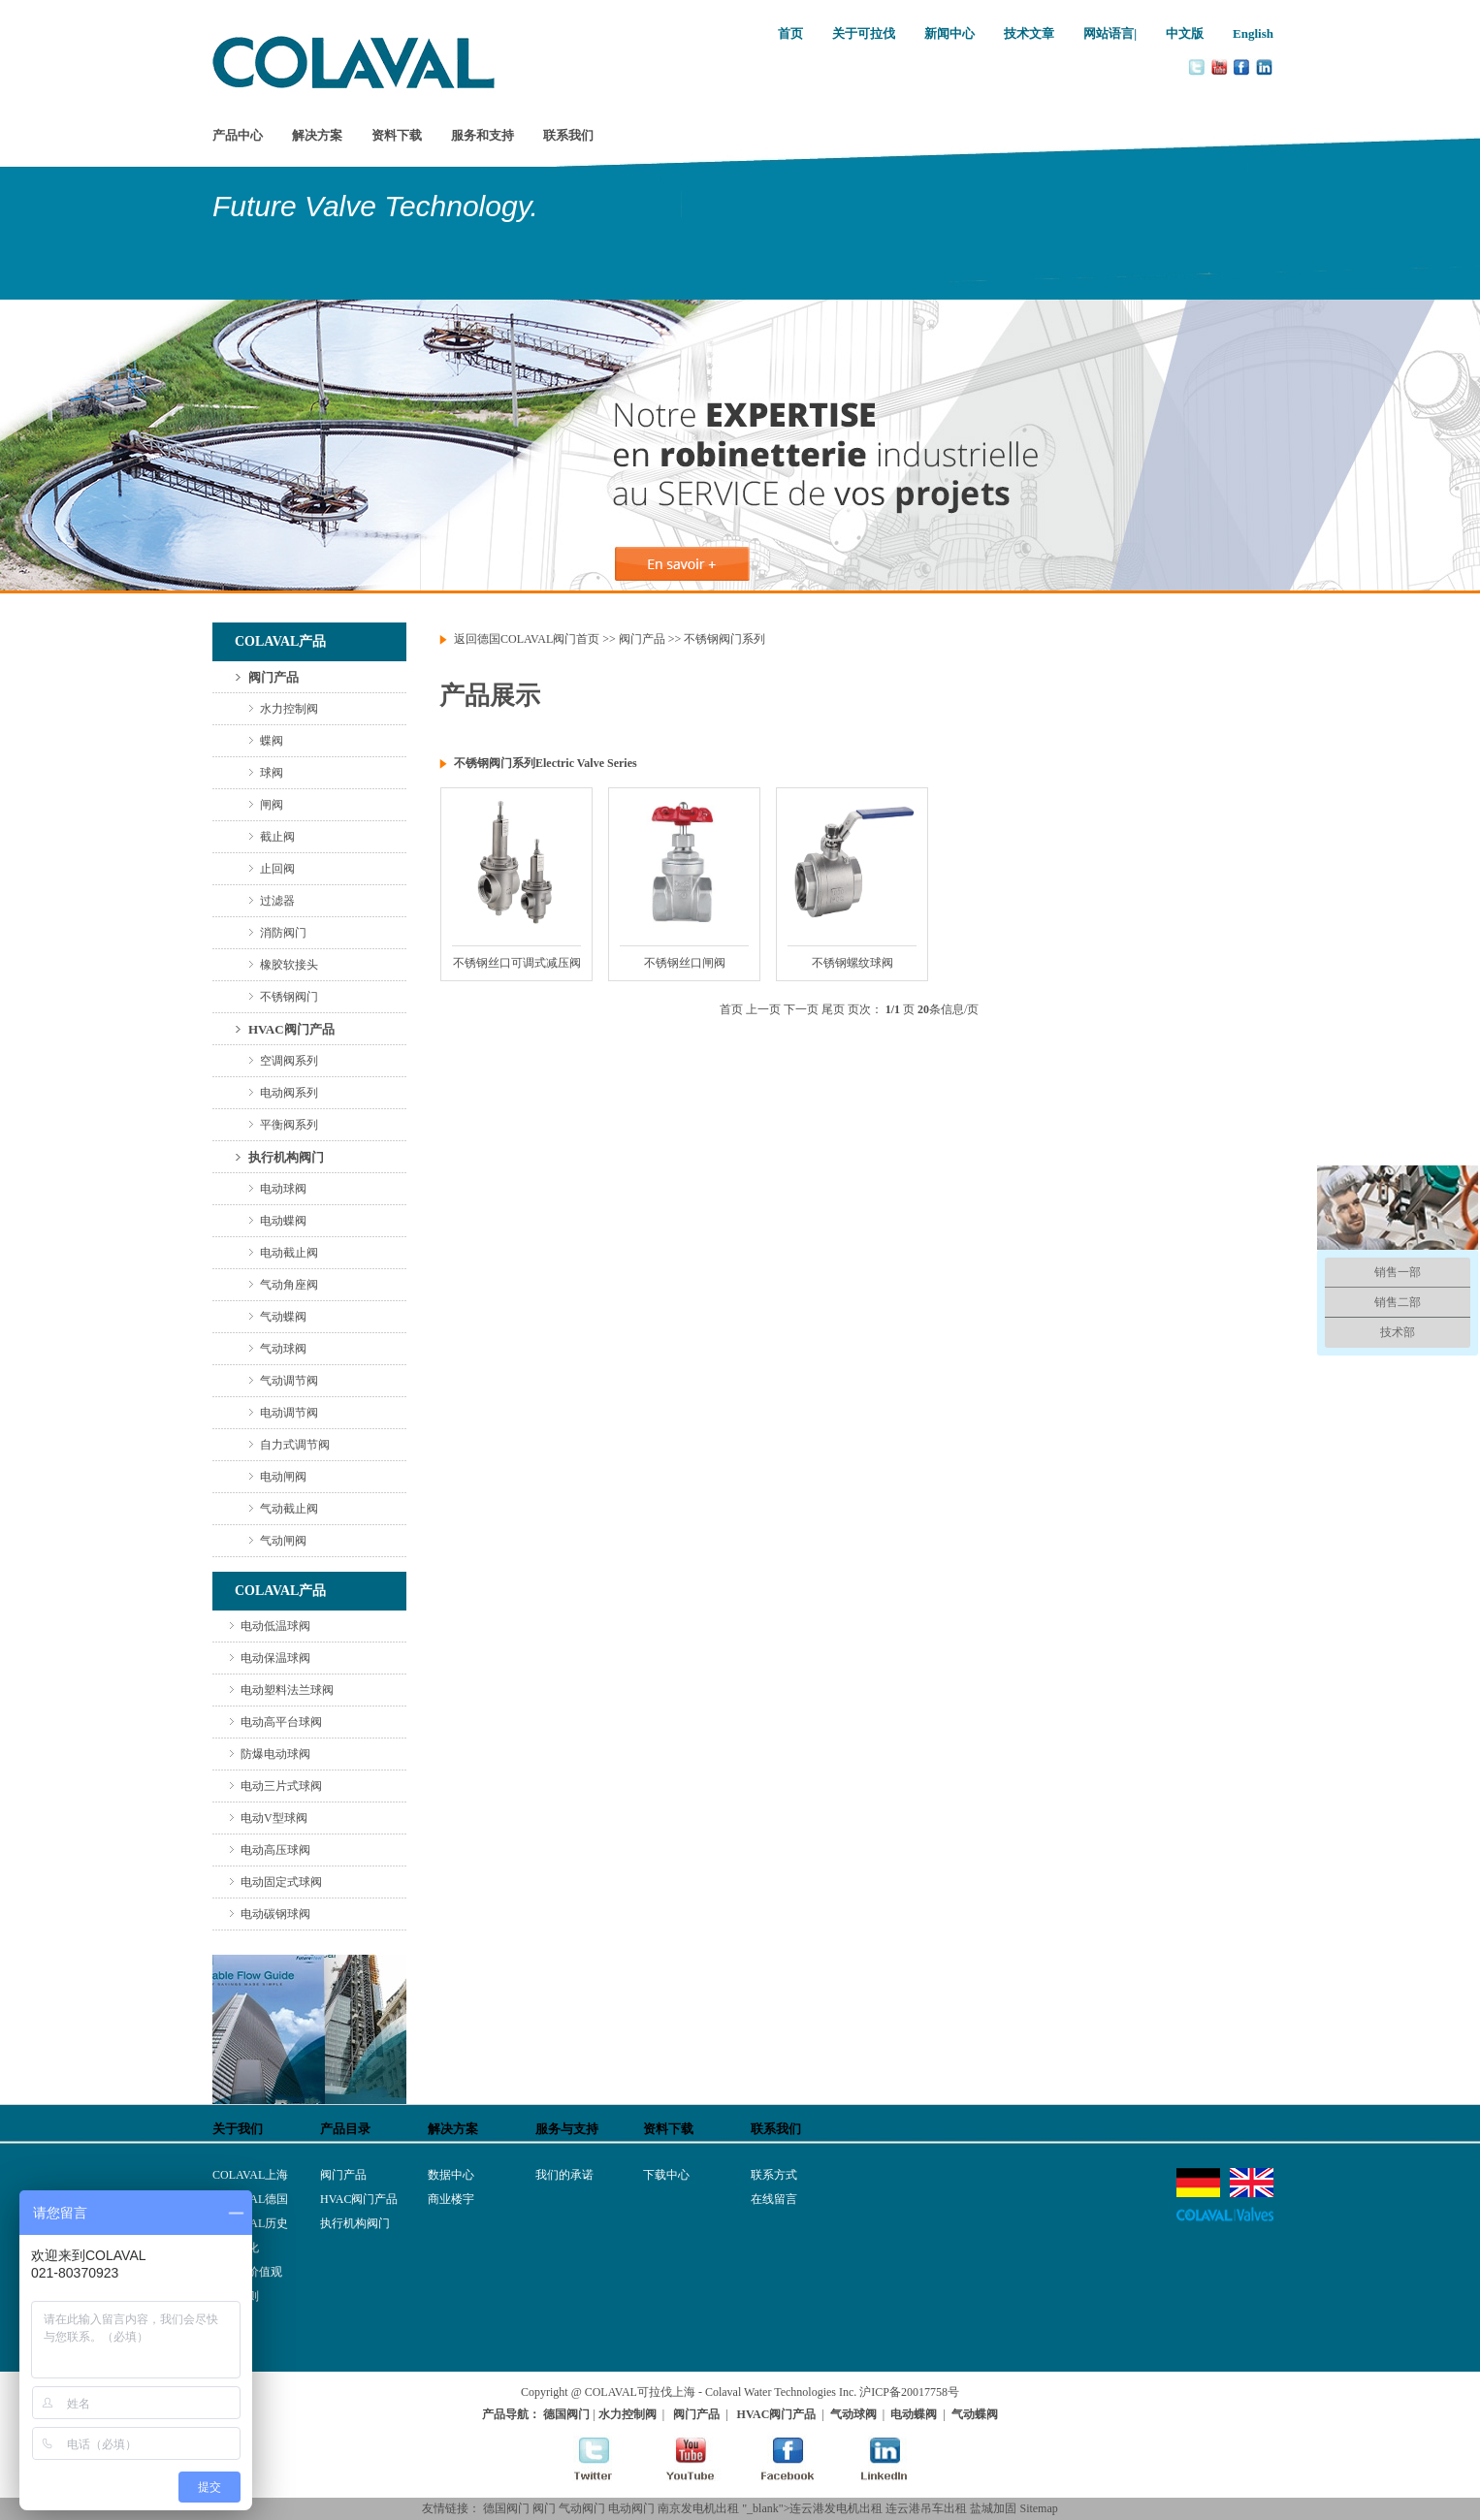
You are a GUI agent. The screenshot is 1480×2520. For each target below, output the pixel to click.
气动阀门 (582, 2508)
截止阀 (277, 837)
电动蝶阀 (283, 1221)
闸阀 (271, 805)
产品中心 (237, 135)
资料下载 (396, 135)
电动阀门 (631, 2508)
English (1253, 33)
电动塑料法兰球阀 (287, 1690)
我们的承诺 (564, 2175)
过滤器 (277, 901)
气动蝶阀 (283, 1317)
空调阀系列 (289, 1061)
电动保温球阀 (275, 1658)
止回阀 (277, 869)
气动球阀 (283, 1349)
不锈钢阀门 (289, 997)
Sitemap (1038, 2508)
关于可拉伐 (863, 33)
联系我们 (568, 135)
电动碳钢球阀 (275, 1914)
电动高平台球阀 (281, 1722)
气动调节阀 (289, 1381)
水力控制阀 (289, 709)
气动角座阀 (289, 1285)
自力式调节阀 (295, 1444)
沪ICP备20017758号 (909, 2392)
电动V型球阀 (274, 1818)
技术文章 (1029, 33)
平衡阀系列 (289, 1125)
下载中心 (666, 2175)
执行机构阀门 (286, 1157)
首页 (790, 33)
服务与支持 (566, 2128)
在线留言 (774, 2199)
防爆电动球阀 (275, 1754)
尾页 (833, 1009)
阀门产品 (273, 677)
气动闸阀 (283, 1540)
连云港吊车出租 (926, 2508)
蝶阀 (271, 741)
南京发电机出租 (698, 2508)
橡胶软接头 (289, 965)
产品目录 (345, 2128)
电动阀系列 (289, 1093)
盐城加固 (993, 2508)
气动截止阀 (289, 1508)
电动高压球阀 (275, 1850)
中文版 (1185, 33)
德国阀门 (506, 2508)
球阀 (271, 773)
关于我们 (237, 2128)
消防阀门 (283, 933)
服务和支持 (482, 135)
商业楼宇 (451, 2199)
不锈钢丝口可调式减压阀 (517, 963)
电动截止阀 (289, 1253)
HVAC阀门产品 (291, 1029)
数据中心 (451, 2175)
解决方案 (317, 135)
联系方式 (774, 2175)
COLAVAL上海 (250, 2175)
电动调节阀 (289, 1412)
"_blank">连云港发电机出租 (812, 2508)
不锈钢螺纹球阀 (852, 963)
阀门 (544, 2508)
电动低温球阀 (275, 1626)
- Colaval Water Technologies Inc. (777, 2392)
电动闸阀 (283, 1476)
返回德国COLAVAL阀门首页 (526, 639)
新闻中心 (949, 33)
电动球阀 (283, 1189)
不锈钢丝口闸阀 (684, 963)
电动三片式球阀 (281, 1786)
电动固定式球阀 (281, 1882)
